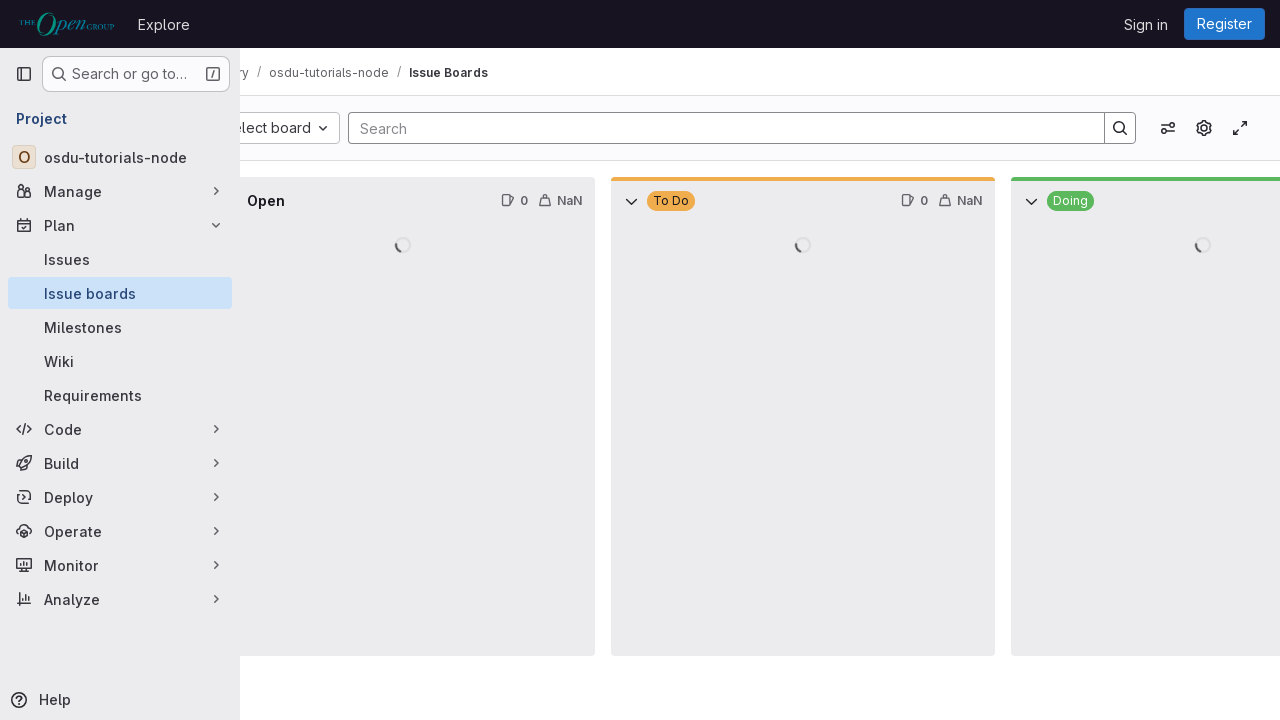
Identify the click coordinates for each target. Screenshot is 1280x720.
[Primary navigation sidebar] (24, 74)
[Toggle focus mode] (1240, 128)
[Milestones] (120, 327)
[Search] (743, 128)
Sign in (1146, 24)
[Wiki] (120, 361)
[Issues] (120, 259)
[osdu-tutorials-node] (120, 157)
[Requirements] (120, 395)
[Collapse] (284, 201)
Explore (164, 24)
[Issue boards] (120, 293)
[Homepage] (66, 24)
